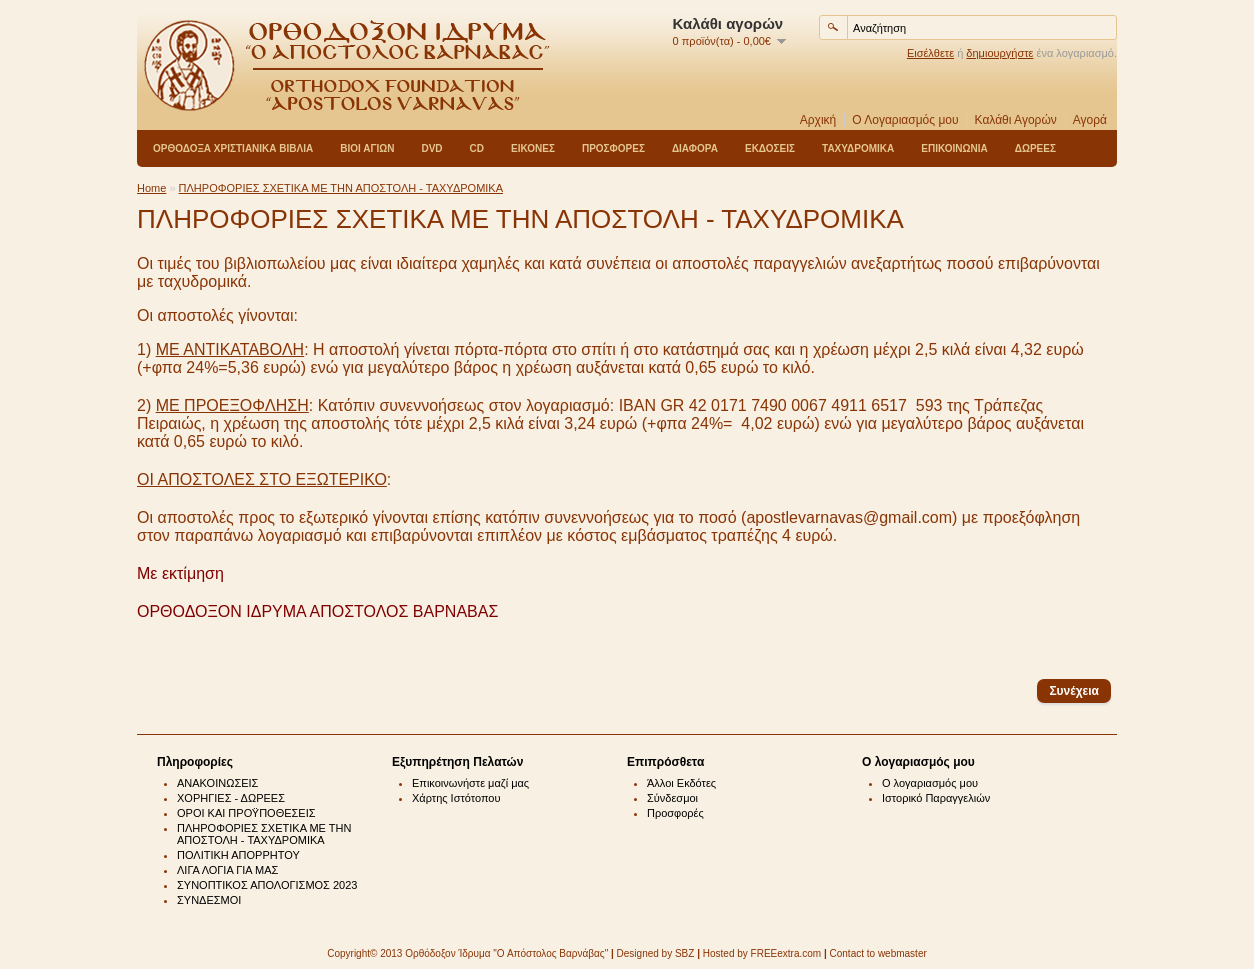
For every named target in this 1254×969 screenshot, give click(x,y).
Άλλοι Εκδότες (681, 783)
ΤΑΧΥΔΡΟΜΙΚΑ (858, 148)
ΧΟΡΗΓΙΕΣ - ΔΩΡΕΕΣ (231, 798)
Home (151, 188)
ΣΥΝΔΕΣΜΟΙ (209, 900)
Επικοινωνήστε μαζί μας (470, 783)
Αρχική (818, 120)
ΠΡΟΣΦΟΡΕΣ (613, 148)
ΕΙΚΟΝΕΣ (533, 148)
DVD (431, 148)
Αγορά (1090, 120)
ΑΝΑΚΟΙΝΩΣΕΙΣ (217, 783)
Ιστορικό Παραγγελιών (936, 798)
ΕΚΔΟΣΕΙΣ (770, 148)
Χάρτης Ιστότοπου (456, 798)
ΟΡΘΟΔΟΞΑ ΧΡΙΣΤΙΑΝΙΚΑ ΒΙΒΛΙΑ (233, 148)
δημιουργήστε (999, 53)
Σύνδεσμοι (672, 798)
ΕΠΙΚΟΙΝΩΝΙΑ (954, 148)
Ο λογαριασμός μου (930, 783)
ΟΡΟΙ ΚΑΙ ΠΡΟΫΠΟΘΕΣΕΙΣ (246, 813)
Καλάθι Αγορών (1016, 120)
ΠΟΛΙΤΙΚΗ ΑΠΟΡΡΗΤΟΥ (238, 855)
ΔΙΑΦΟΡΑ (695, 148)
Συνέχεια (1074, 691)
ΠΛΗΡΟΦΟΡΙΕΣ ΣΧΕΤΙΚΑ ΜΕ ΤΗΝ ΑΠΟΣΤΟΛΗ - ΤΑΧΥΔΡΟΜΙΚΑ (341, 188)
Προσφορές (675, 813)
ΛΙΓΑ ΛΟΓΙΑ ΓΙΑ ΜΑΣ (227, 870)
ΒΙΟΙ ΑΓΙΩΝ (367, 148)
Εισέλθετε (930, 53)
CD (477, 148)
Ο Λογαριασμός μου (905, 120)
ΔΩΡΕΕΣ (1035, 148)
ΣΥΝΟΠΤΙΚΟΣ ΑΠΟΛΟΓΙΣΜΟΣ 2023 (267, 885)
